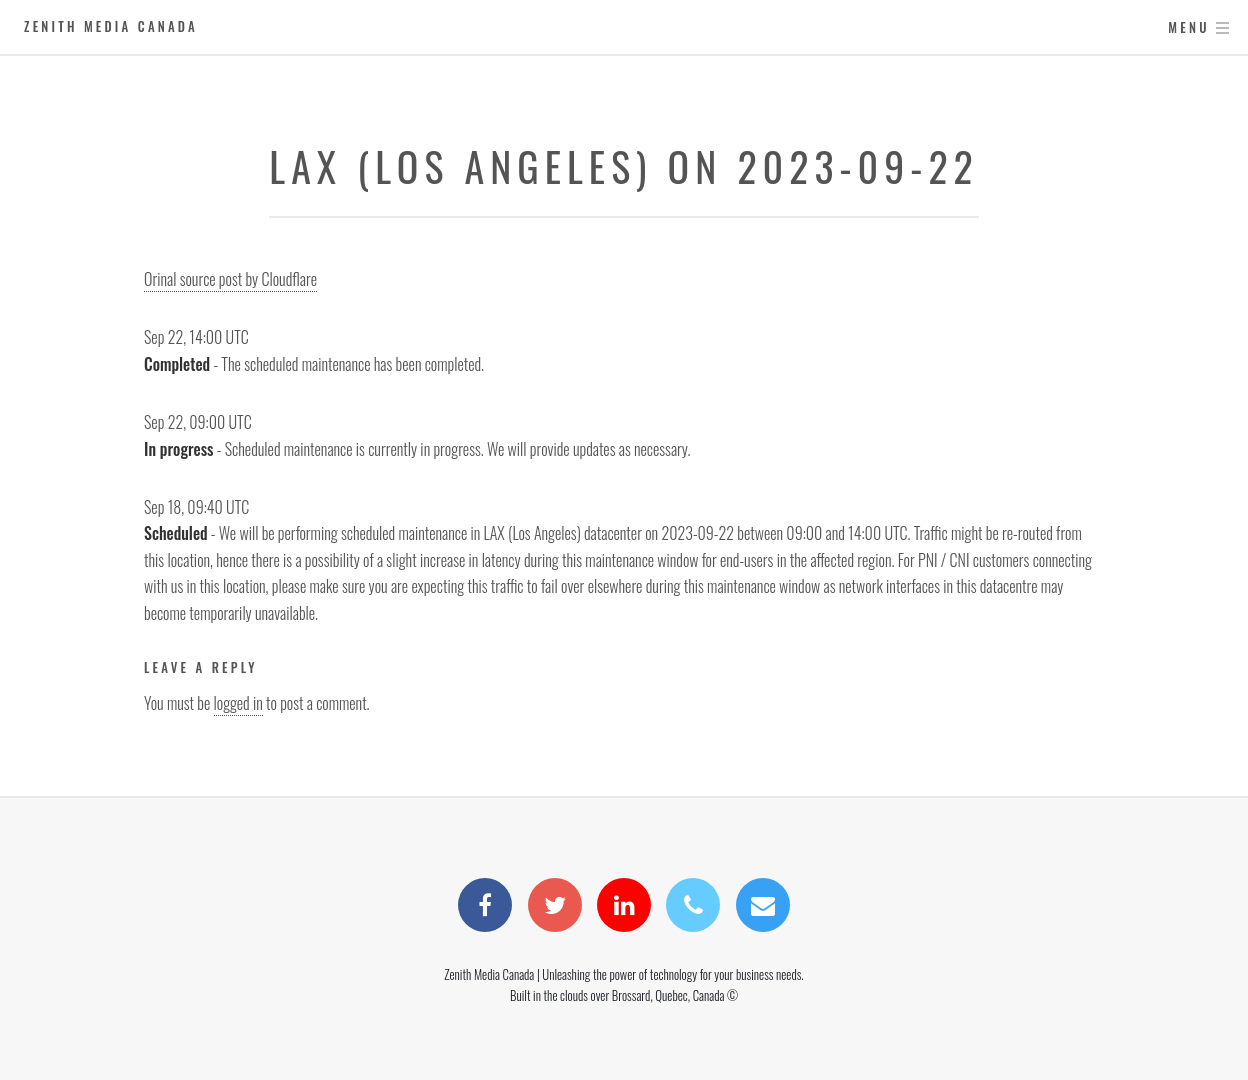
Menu (1188, 27)
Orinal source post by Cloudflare (230, 279)
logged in (238, 703)
